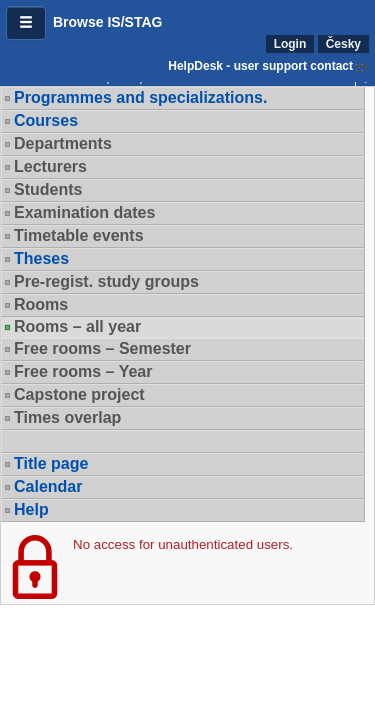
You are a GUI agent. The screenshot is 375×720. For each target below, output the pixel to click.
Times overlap (67, 417)
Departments (63, 143)
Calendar (48, 486)
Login (290, 44)
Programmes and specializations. (140, 97)
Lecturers (50, 166)
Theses (41, 258)
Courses (46, 120)
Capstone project (79, 394)
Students (48, 189)
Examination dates (84, 212)
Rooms (41, 304)
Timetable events (79, 235)
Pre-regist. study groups (106, 281)
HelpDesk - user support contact (260, 66)
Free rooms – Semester (102, 348)
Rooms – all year (77, 327)
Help (31, 509)
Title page (51, 463)
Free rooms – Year (83, 371)
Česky (343, 44)
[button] (26, 23)
